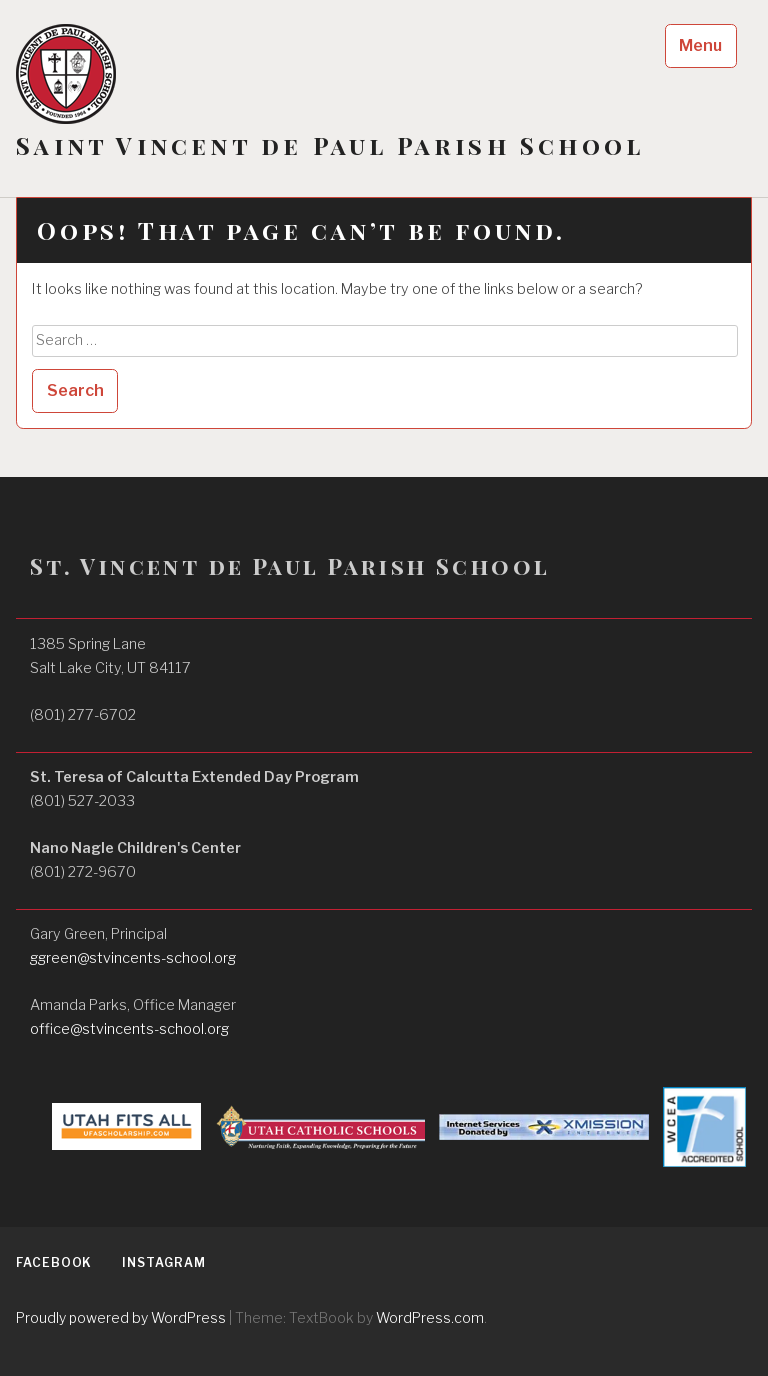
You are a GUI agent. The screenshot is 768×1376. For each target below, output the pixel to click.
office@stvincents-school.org (129, 1029)
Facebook (54, 1262)
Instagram (163, 1262)
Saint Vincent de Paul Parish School (330, 145)
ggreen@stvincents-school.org (133, 958)
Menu (700, 45)
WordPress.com (430, 1317)
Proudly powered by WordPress (121, 1317)
